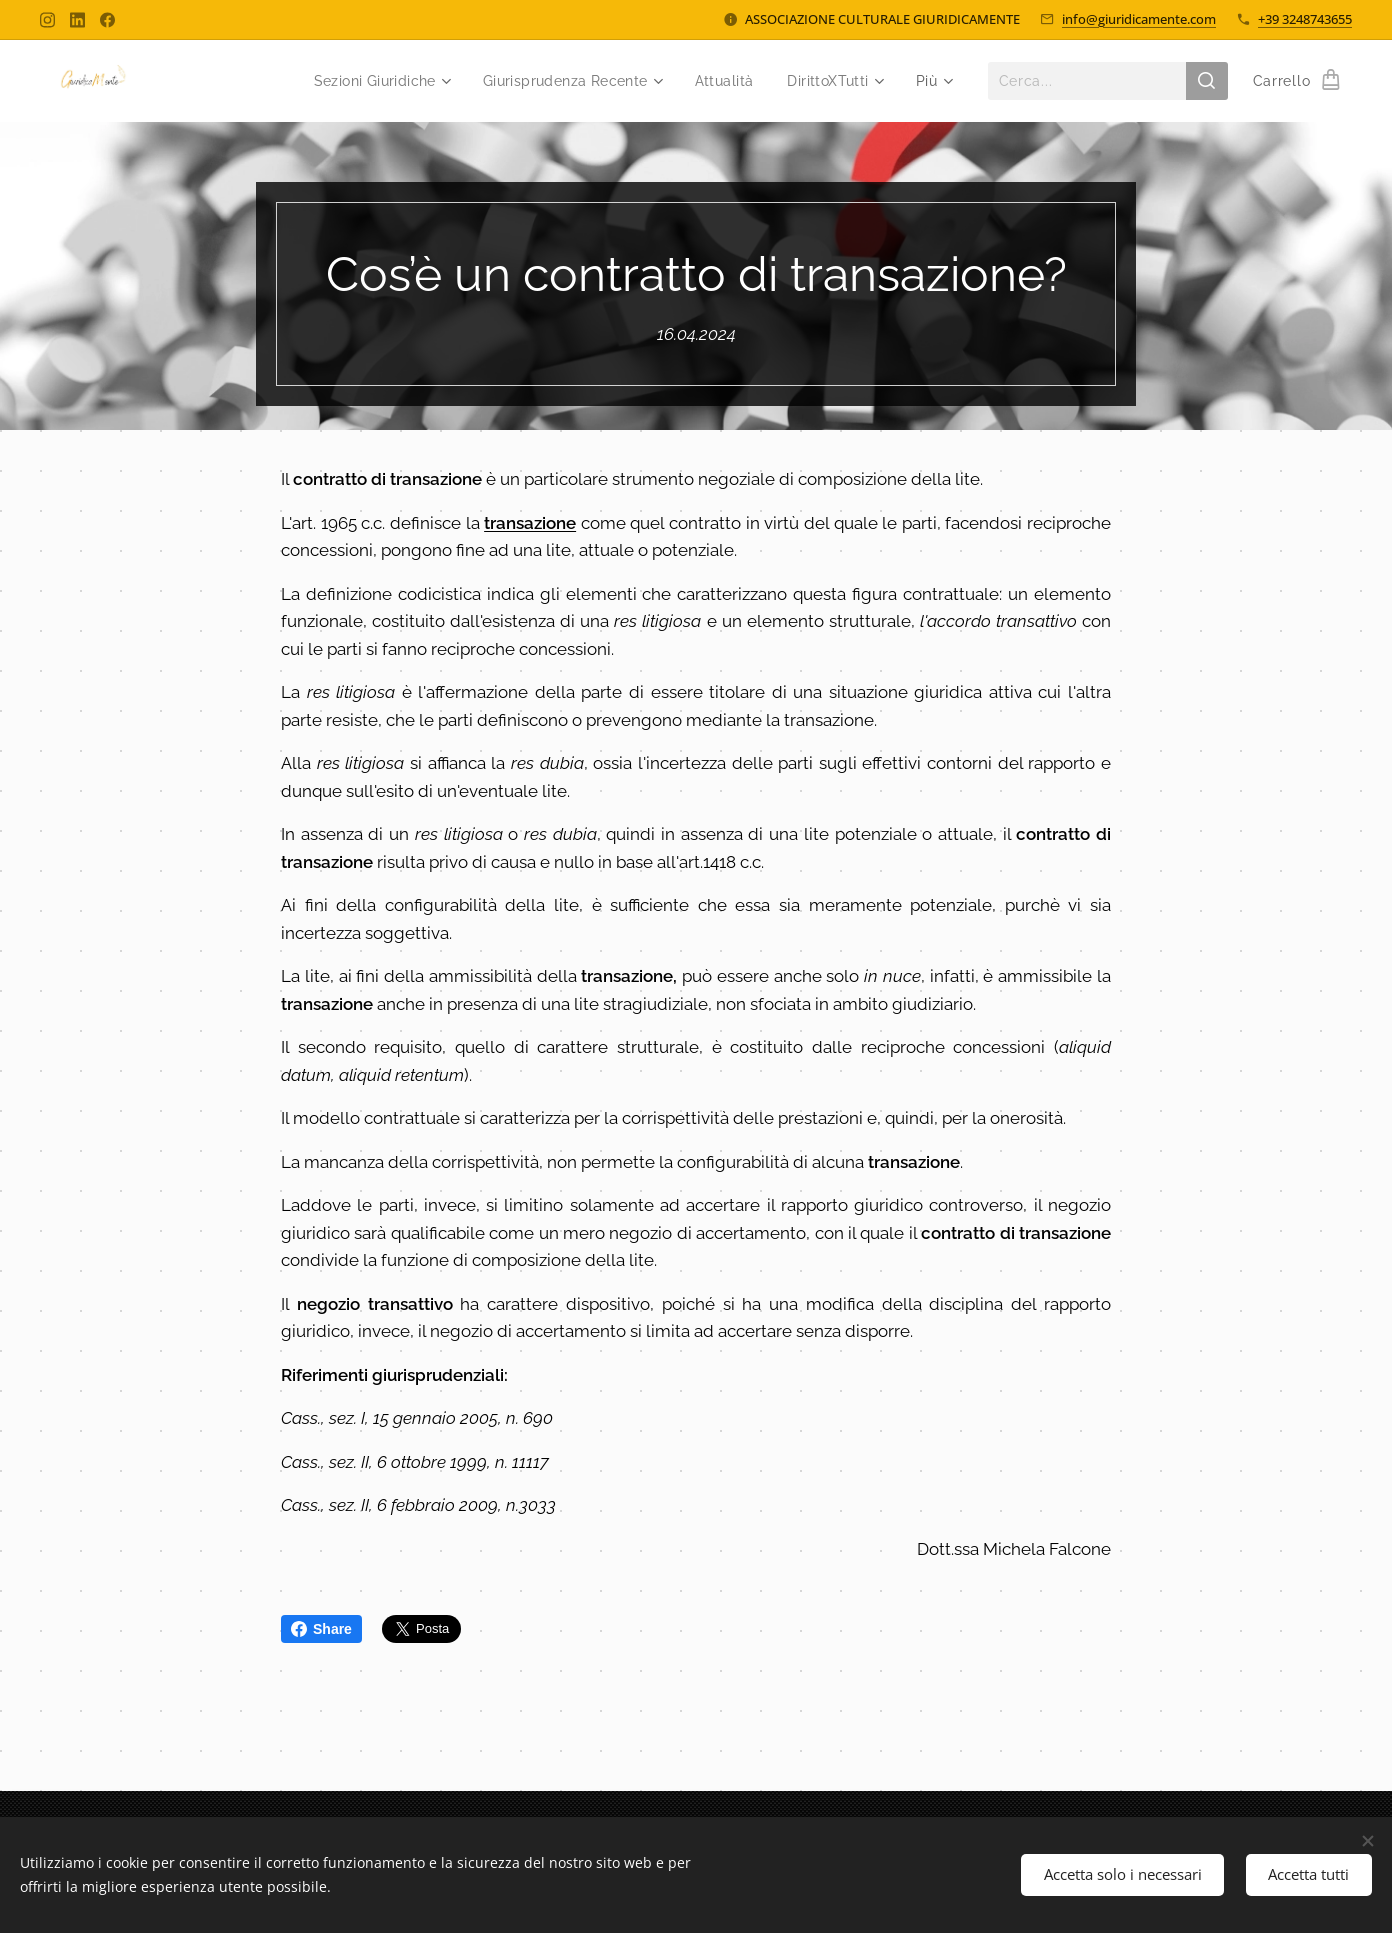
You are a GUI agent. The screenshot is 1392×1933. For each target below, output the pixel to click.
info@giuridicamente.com (1139, 19)
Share (321, 1629)
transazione (530, 522)
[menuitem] (365, 81)
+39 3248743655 (1305, 19)
